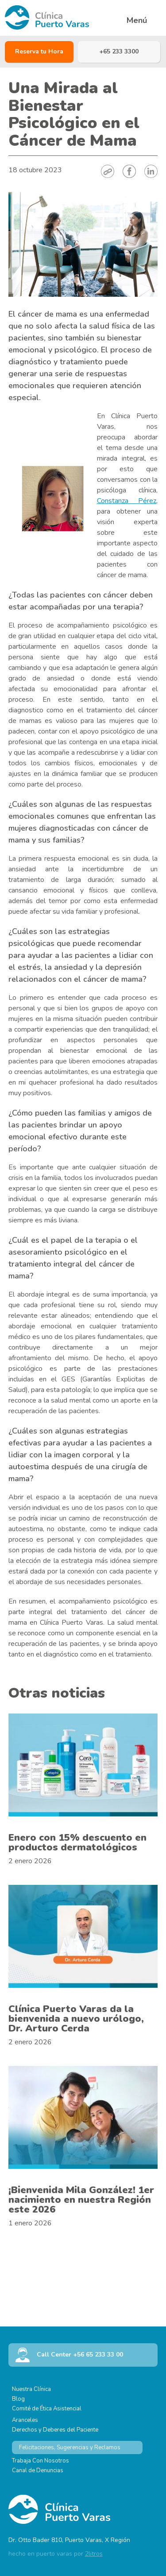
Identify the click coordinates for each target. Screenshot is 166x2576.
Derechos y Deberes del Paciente (55, 2430)
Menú (137, 20)
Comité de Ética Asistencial (46, 2409)
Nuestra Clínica (31, 2389)
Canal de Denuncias (37, 2470)
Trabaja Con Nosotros (40, 2461)
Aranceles (25, 2420)
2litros (94, 2554)
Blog (18, 2399)
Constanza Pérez (127, 501)
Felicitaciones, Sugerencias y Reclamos (69, 2447)
